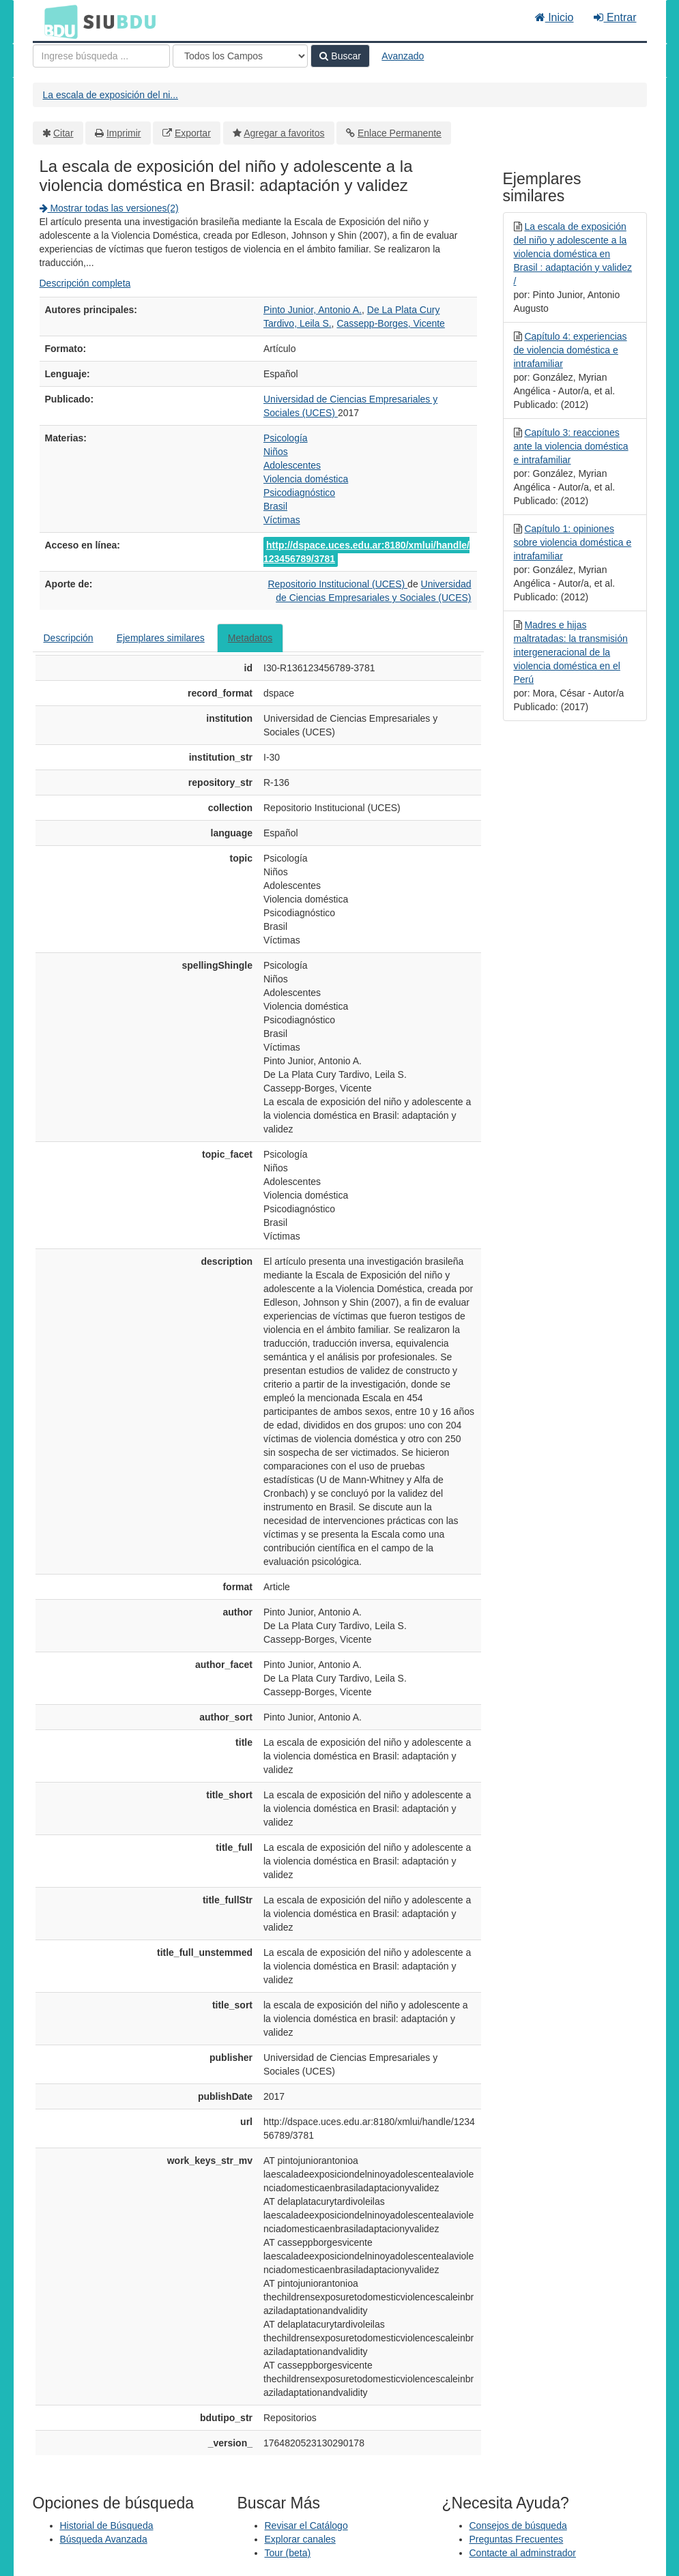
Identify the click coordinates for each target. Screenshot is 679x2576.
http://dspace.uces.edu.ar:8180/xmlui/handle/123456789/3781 (366, 552)
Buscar (339, 55)
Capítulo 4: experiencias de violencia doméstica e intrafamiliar (570, 350)
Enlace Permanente (400, 133)
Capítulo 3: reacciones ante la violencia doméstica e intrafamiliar (571, 446)
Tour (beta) (288, 2552)
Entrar (615, 17)
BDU (57, 21)
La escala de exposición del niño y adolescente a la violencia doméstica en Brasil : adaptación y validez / (573, 254)
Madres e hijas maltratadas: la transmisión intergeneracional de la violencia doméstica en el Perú (571, 652)
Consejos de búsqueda (518, 2525)
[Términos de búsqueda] (101, 56)
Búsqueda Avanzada (103, 2539)
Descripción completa (85, 283)
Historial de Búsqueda (107, 2525)
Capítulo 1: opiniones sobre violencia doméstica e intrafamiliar (573, 542)
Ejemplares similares (161, 637)
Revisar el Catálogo (306, 2525)
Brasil (275, 506)
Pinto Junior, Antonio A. (312, 309)
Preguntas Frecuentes (516, 2539)
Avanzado (402, 55)
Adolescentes (292, 465)
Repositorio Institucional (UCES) (337, 584)
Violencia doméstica (305, 478)
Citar (63, 133)
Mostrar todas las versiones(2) (109, 208)
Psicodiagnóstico (299, 492)
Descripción (68, 637)
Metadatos (250, 637)
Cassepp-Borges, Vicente (390, 323)
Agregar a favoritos (284, 133)
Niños (275, 451)
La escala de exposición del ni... (110, 94)
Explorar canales (300, 2539)
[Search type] (240, 56)
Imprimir (123, 133)
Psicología (285, 438)
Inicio (554, 17)
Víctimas (281, 519)
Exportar (193, 133)
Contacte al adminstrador (522, 2552)
